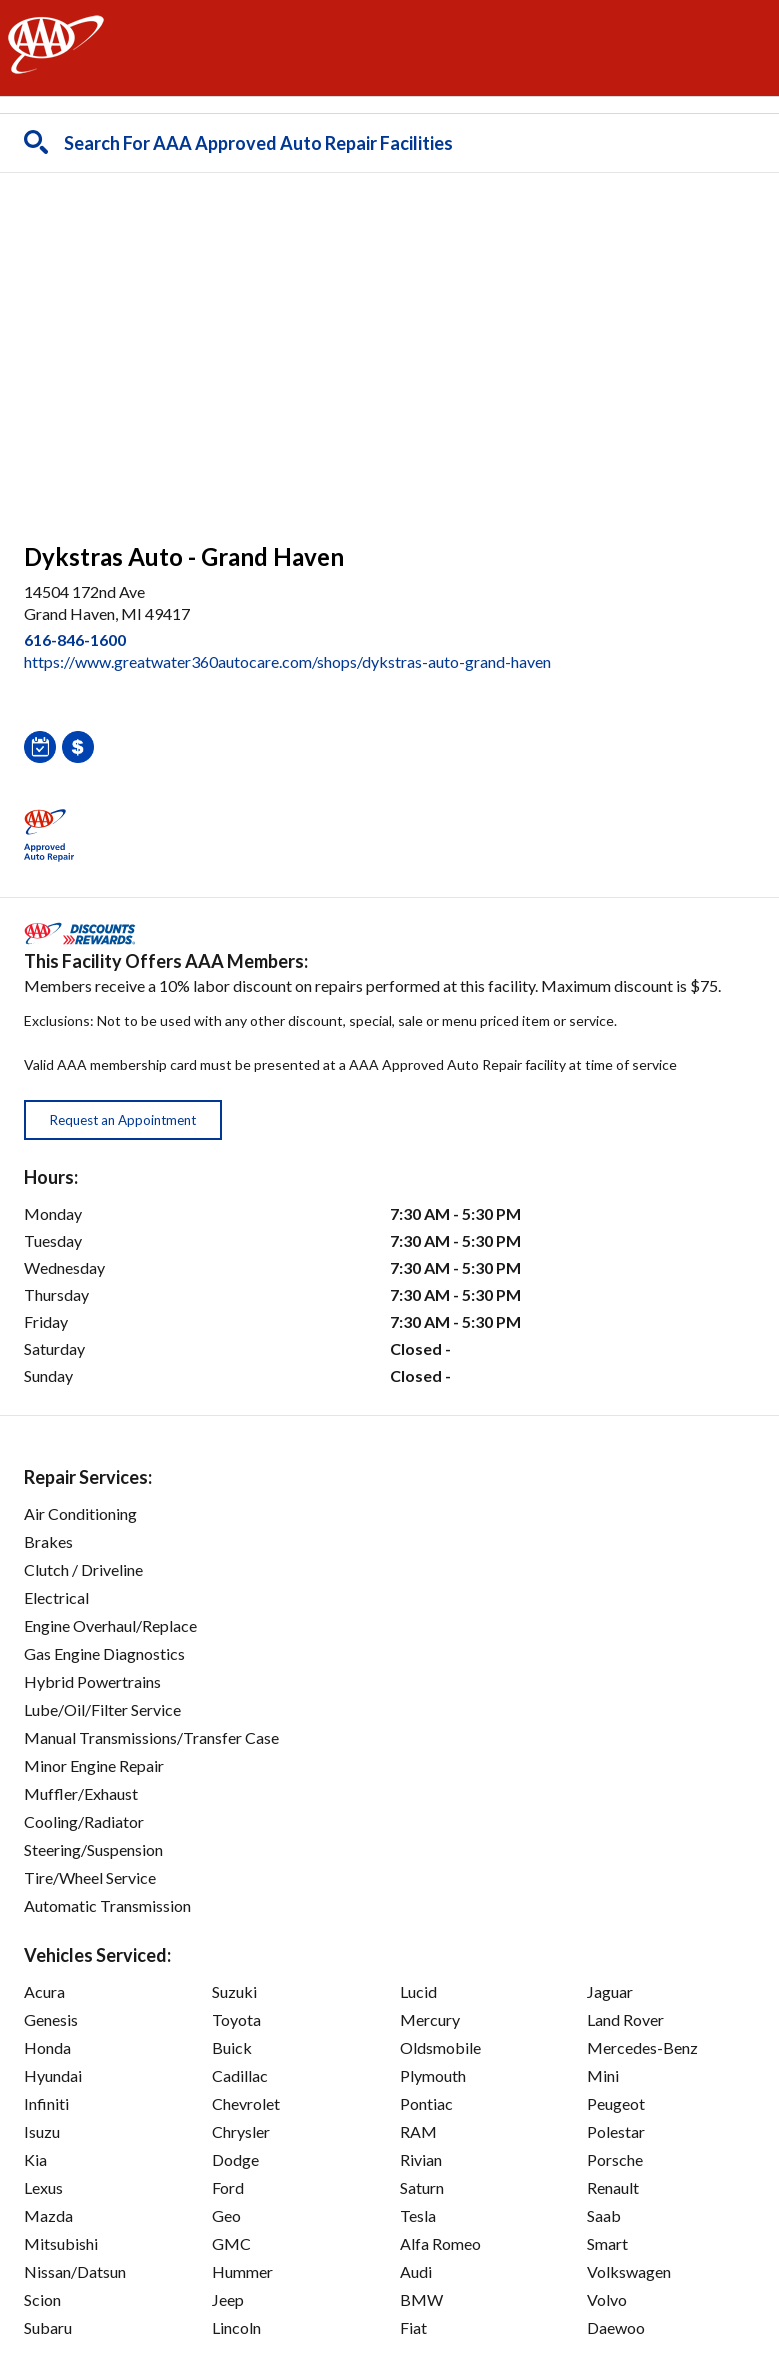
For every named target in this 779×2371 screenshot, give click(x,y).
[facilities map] (389, 347)
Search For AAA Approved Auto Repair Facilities (258, 143)
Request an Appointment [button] (123, 1120)
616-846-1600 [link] (75, 639)
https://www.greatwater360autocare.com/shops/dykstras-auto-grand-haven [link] (287, 661)
